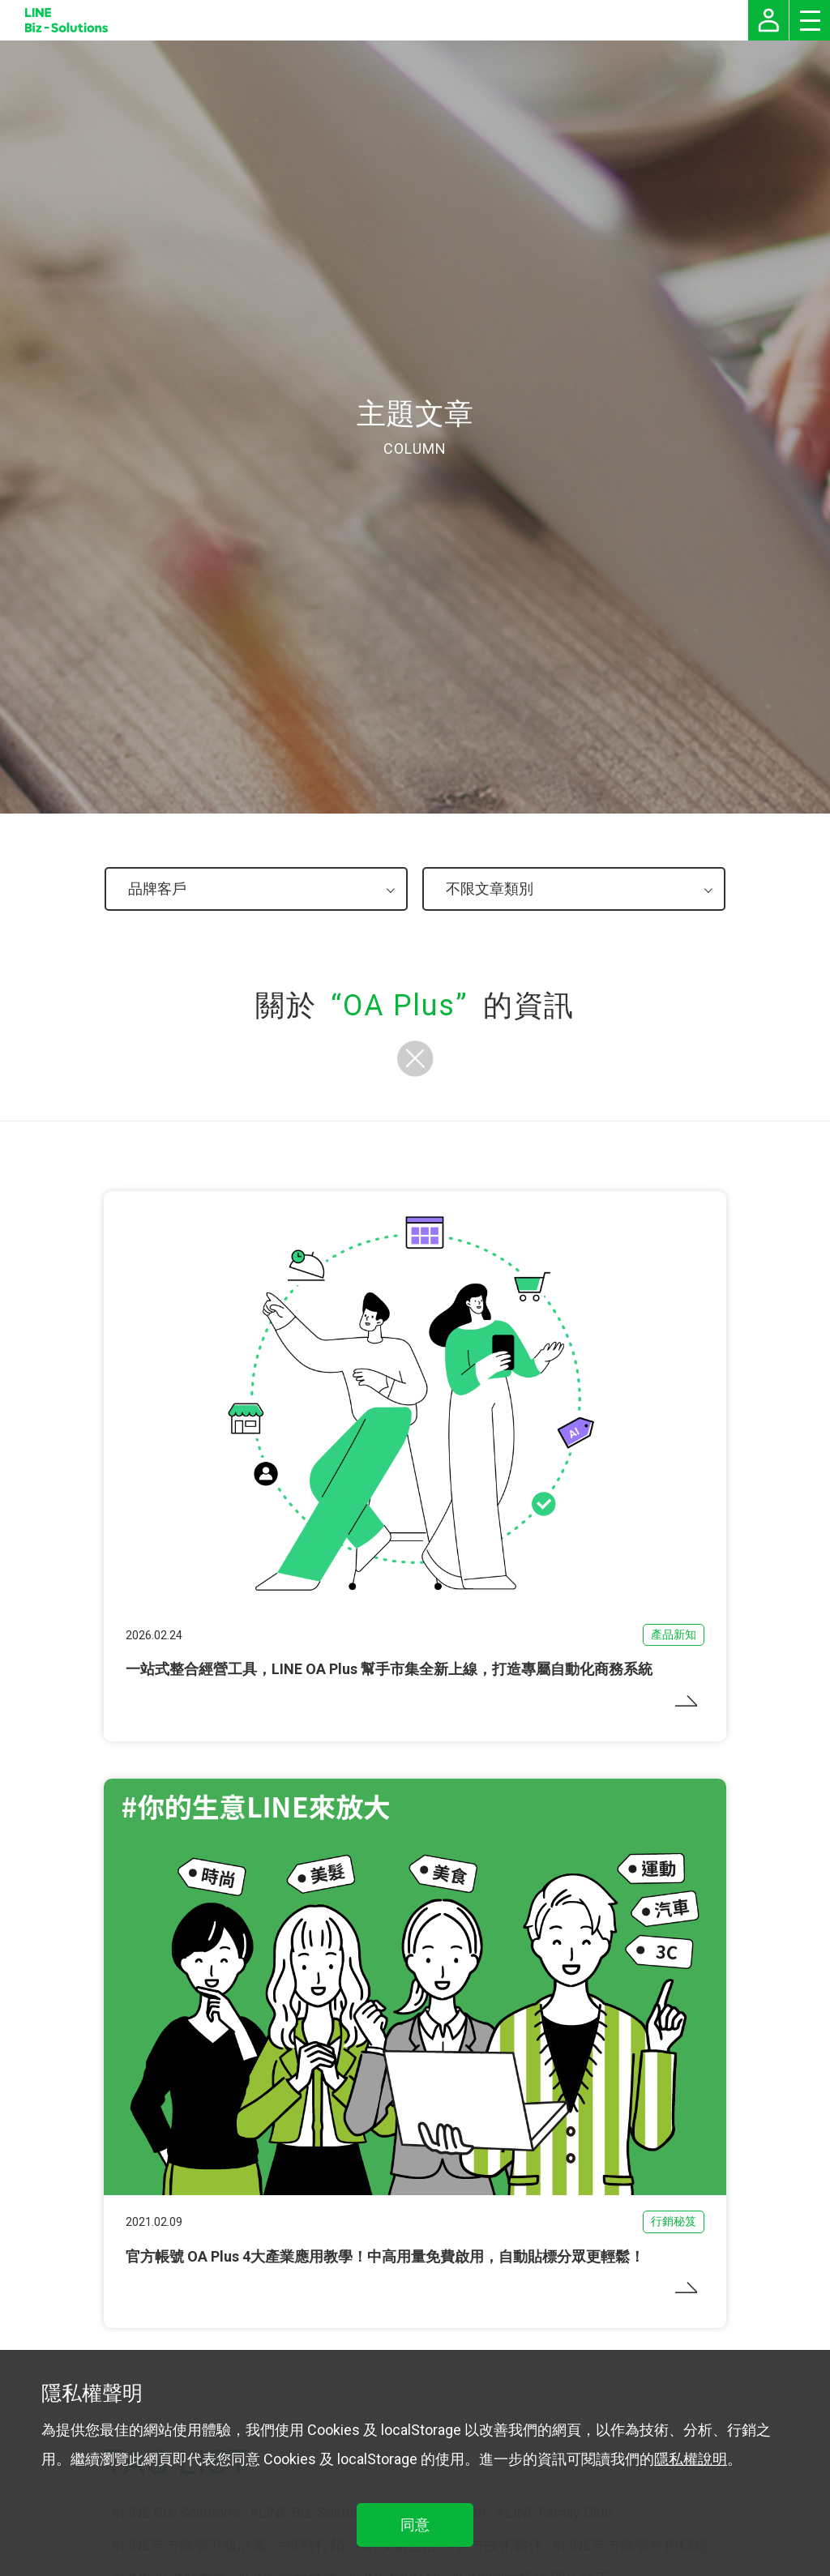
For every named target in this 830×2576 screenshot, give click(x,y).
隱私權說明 (690, 2458)
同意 (415, 2524)
